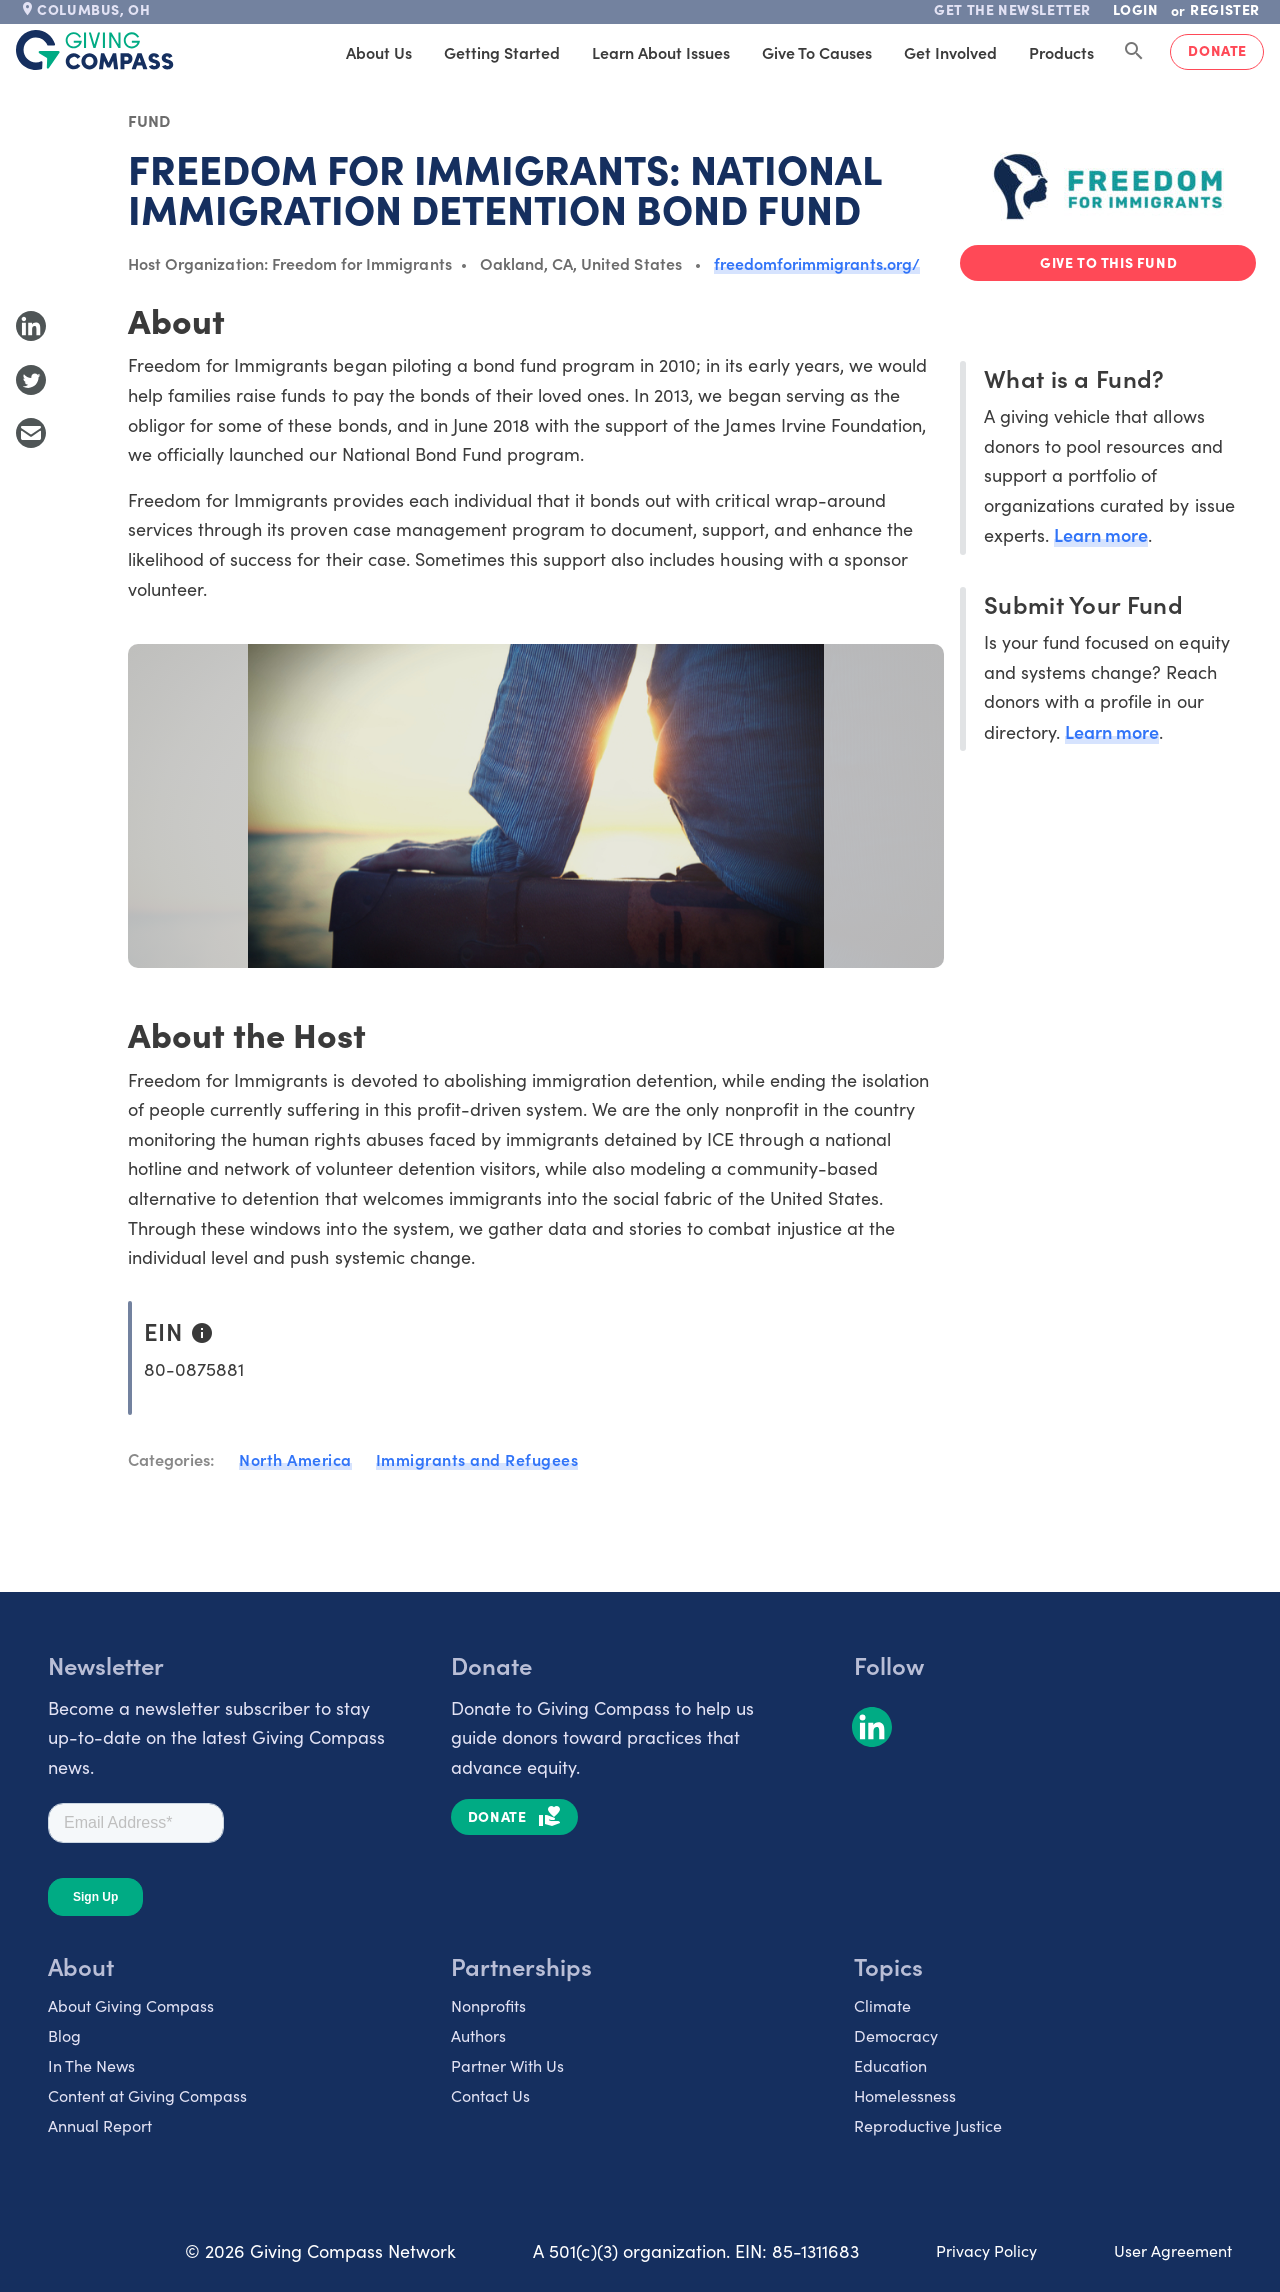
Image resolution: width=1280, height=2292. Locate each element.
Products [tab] (1061, 52)
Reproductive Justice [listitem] (928, 2125)
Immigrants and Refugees (477, 1459)
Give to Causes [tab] (817, 52)
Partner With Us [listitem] (507, 2065)
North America (295, 1459)
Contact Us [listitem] (490, 2095)
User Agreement (1173, 2250)
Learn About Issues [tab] (661, 52)
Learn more (1101, 534)
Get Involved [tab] (950, 52)
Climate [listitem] (882, 2005)
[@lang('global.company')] (95, 50)
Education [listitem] (890, 2065)
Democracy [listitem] (896, 2035)
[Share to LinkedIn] (31, 326)
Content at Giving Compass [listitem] (147, 2095)
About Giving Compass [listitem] (131, 2005)
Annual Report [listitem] (100, 2125)
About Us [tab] (379, 52)
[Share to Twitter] (31, 380)
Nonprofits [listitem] (488, 2005)
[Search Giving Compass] (1134, 52)
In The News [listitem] (91, 2065)
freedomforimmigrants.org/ (817, 263)
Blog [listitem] (64, 2035)
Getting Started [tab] (502, 52)
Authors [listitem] (478, 2035)
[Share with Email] (31, 433)
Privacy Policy (986, 2250)
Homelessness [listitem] (905, 2095)
